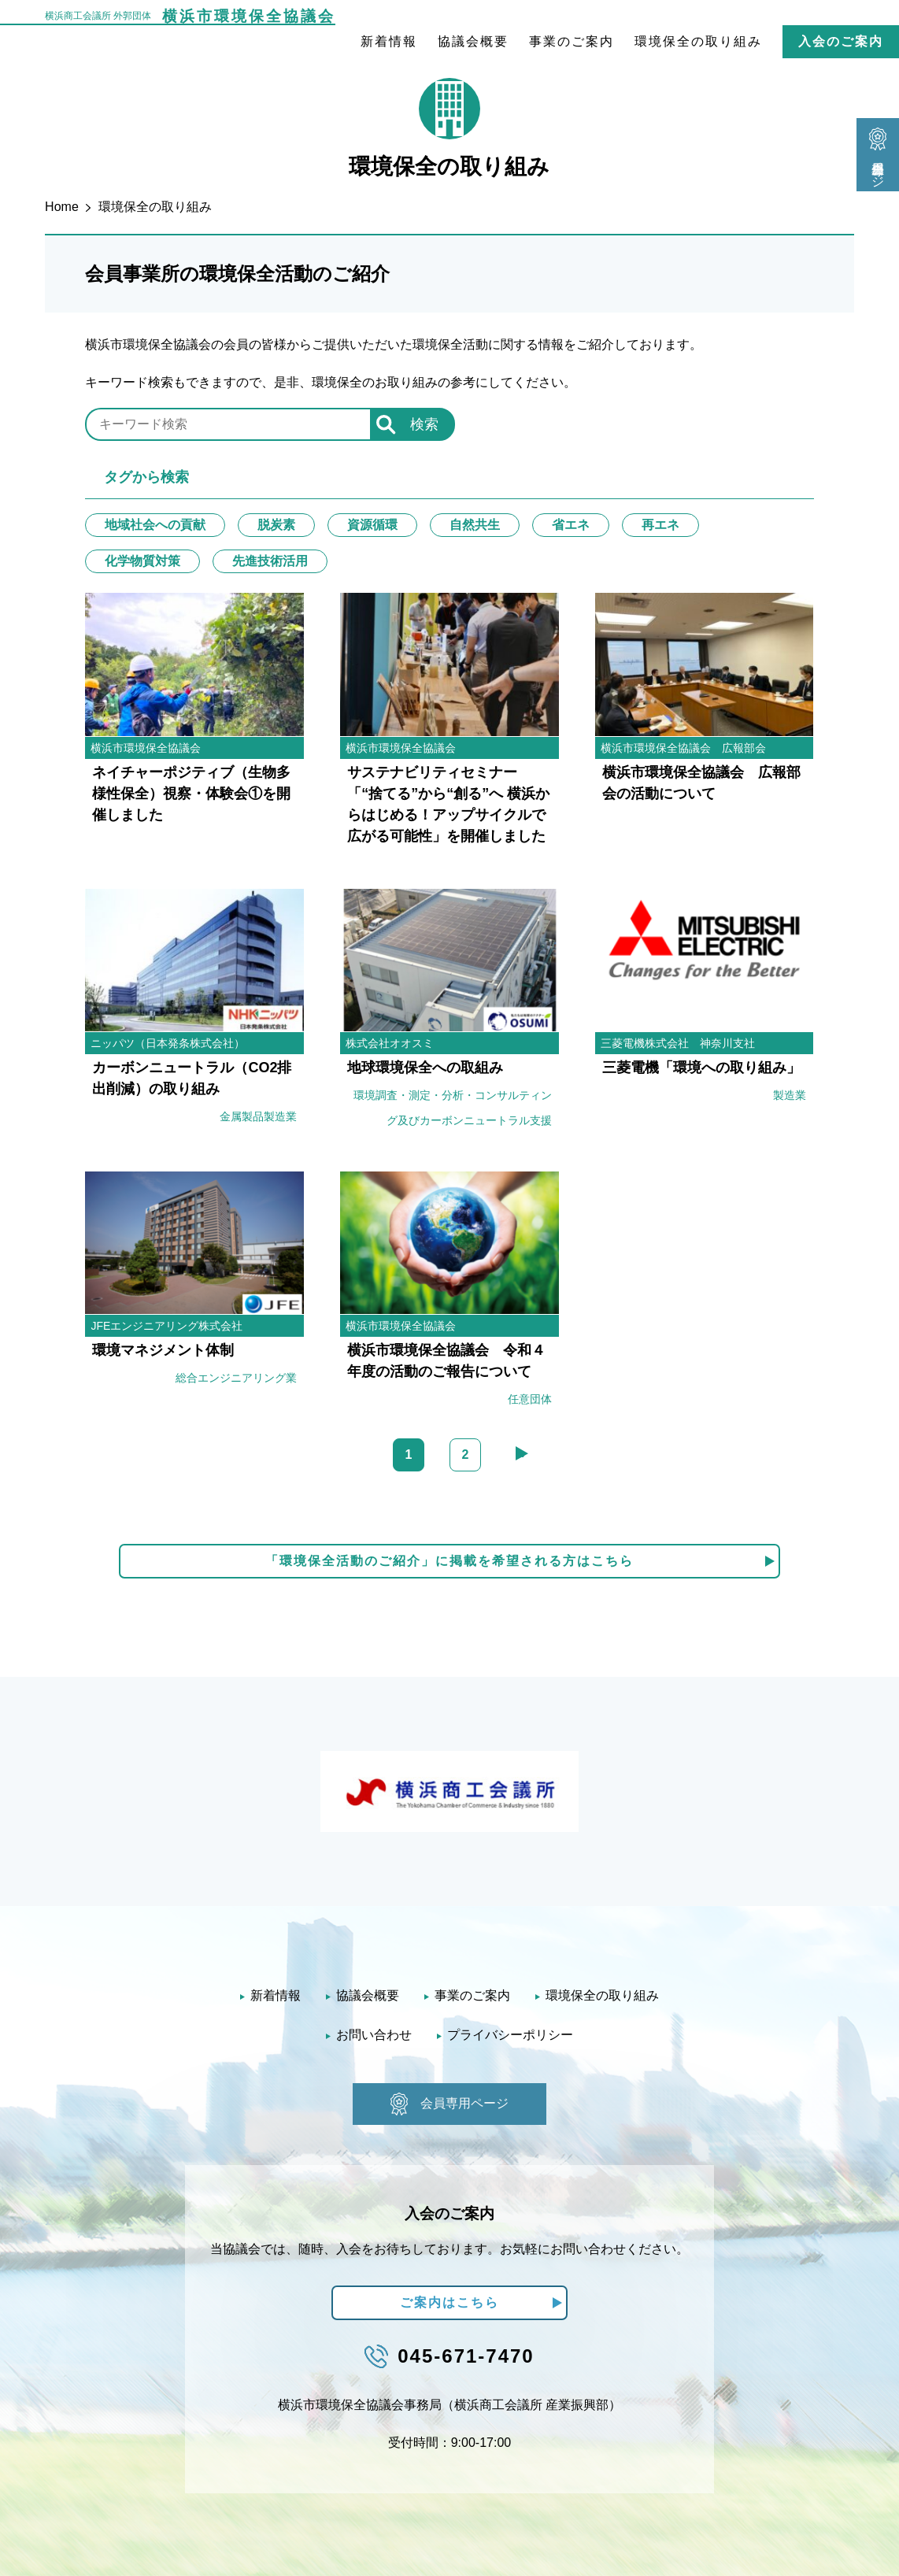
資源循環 (372, 524)
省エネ (571, 524)
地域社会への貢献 (155, 524)
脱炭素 (276, 524)
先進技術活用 (270, 561)
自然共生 (475, 524)
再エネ (660, 524)
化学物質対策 (142, 561)
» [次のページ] (522, 1453)
